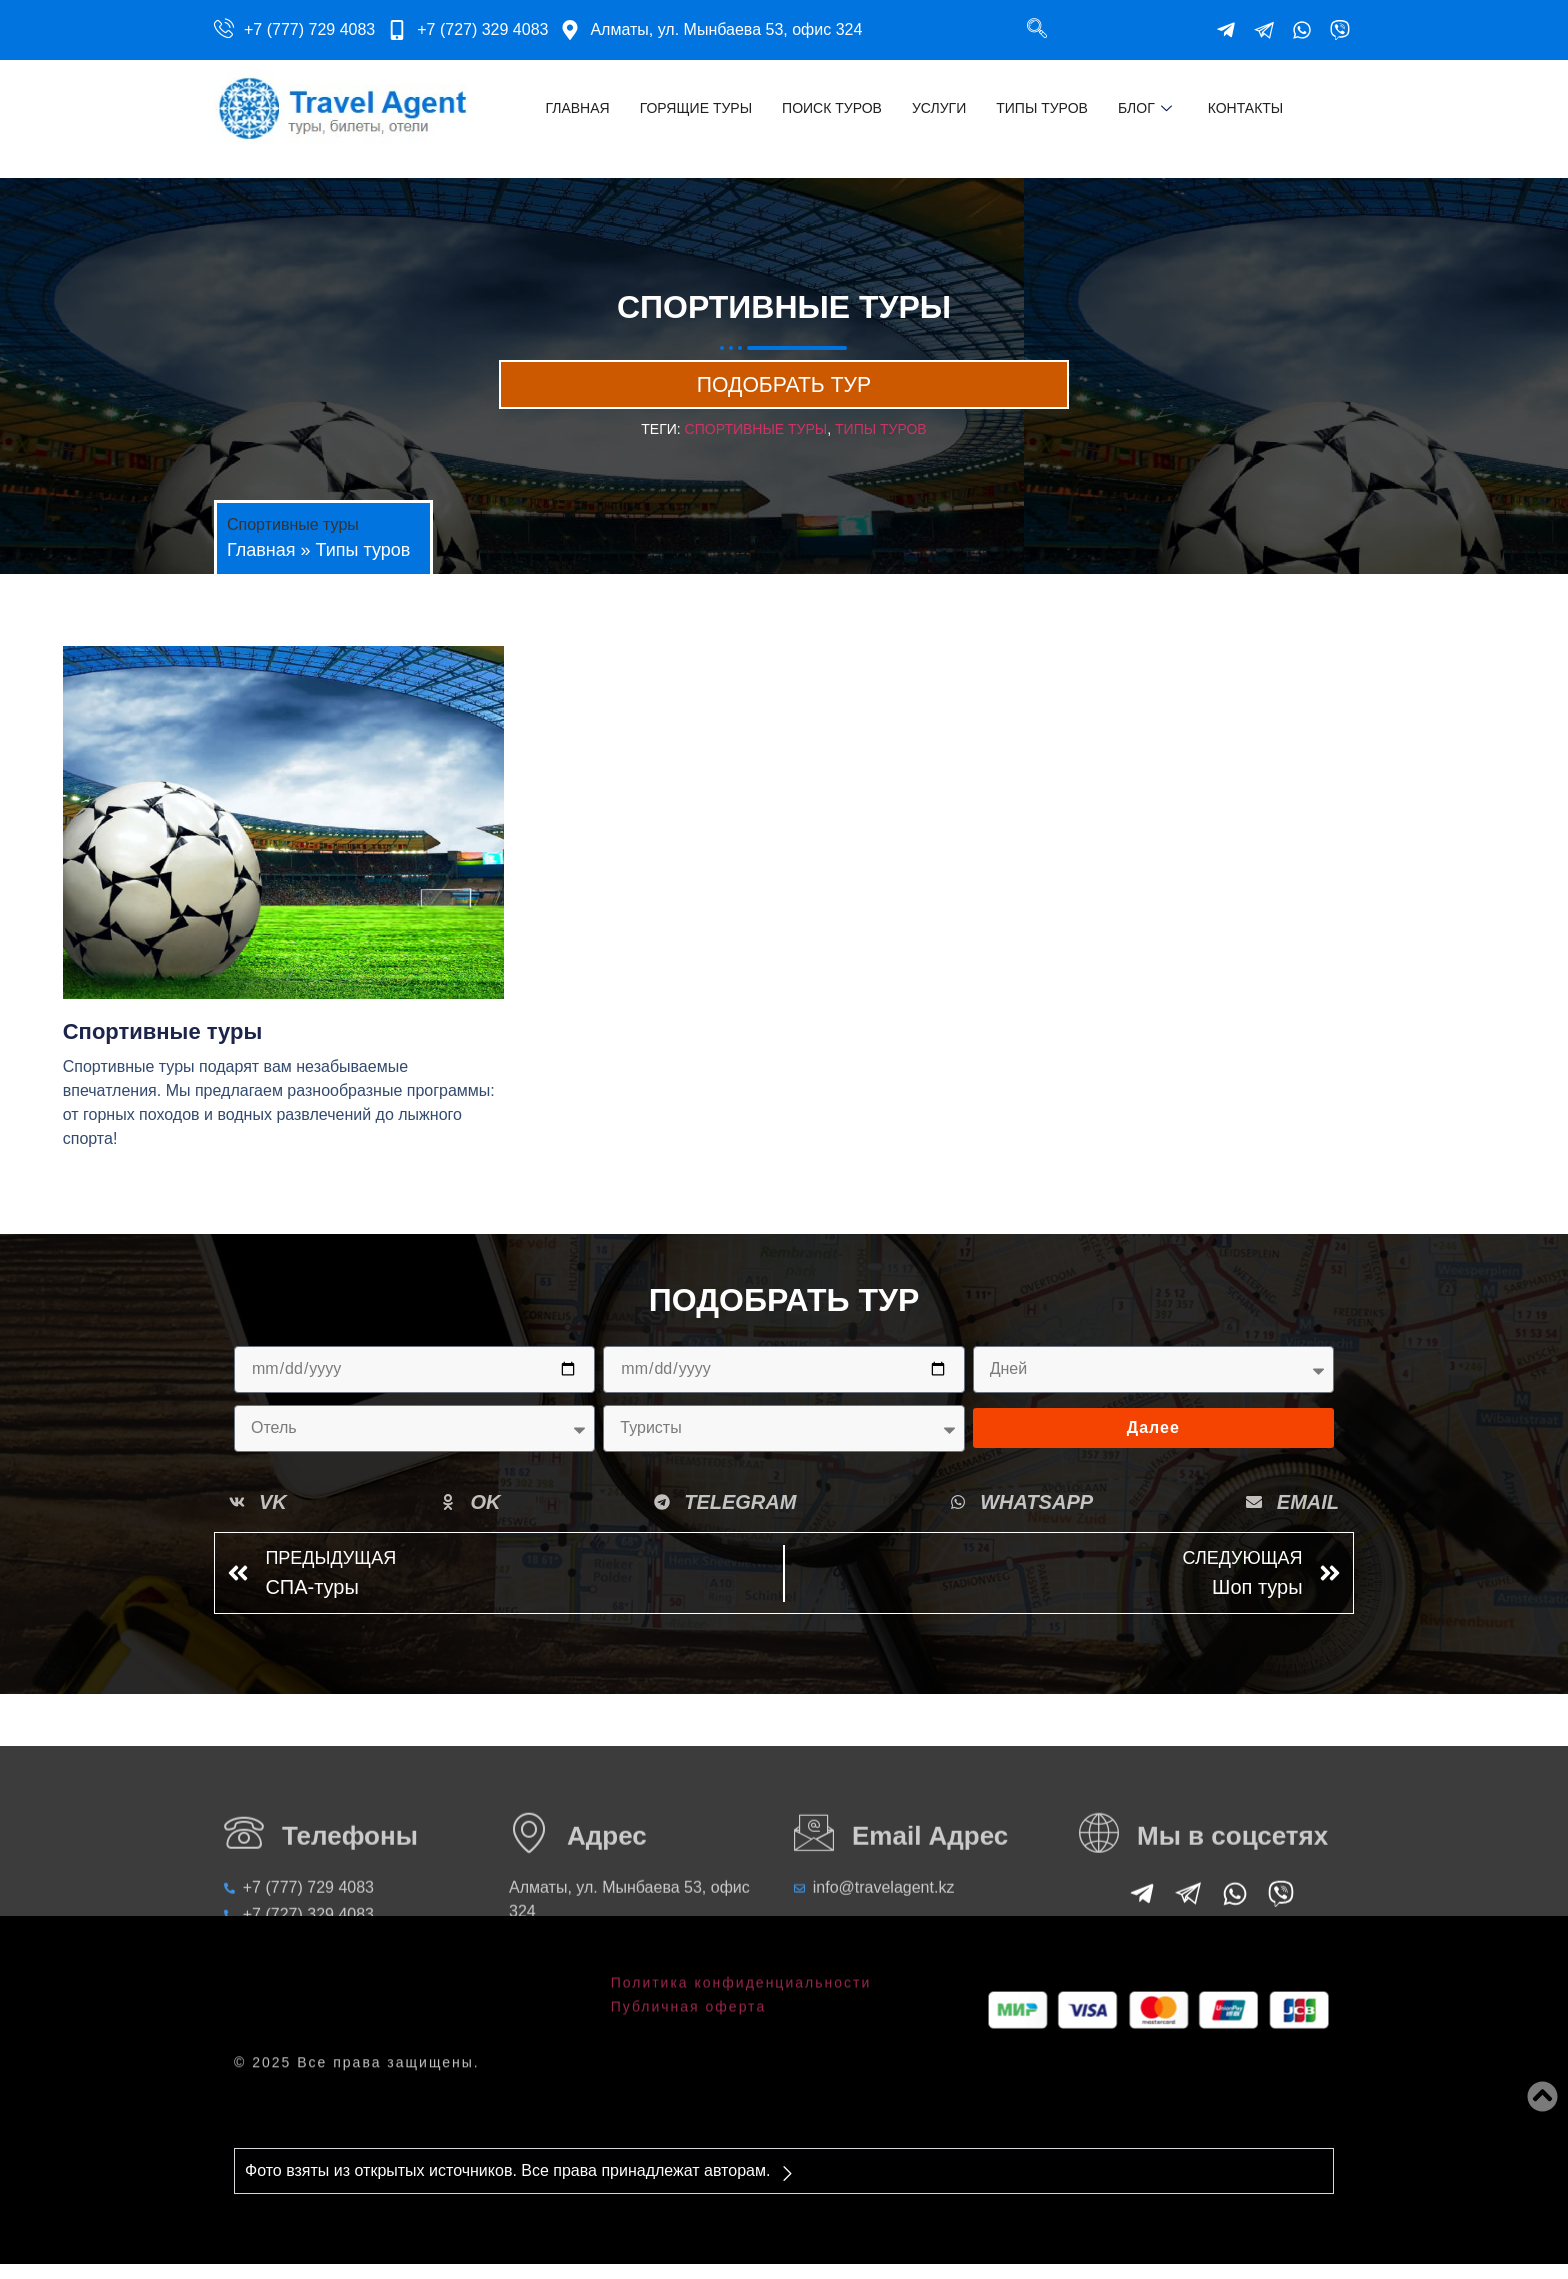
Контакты (1246, 108)
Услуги (939, 108)
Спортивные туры (756, 444)
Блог (1145, 108)
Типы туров (1042, 108)
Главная (577, 108)
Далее (1153, 1442)
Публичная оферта (689, 1974)
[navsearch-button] (1037, 30)
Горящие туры (696, 108)
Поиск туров (832, 108)
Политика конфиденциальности (741, 1951)
